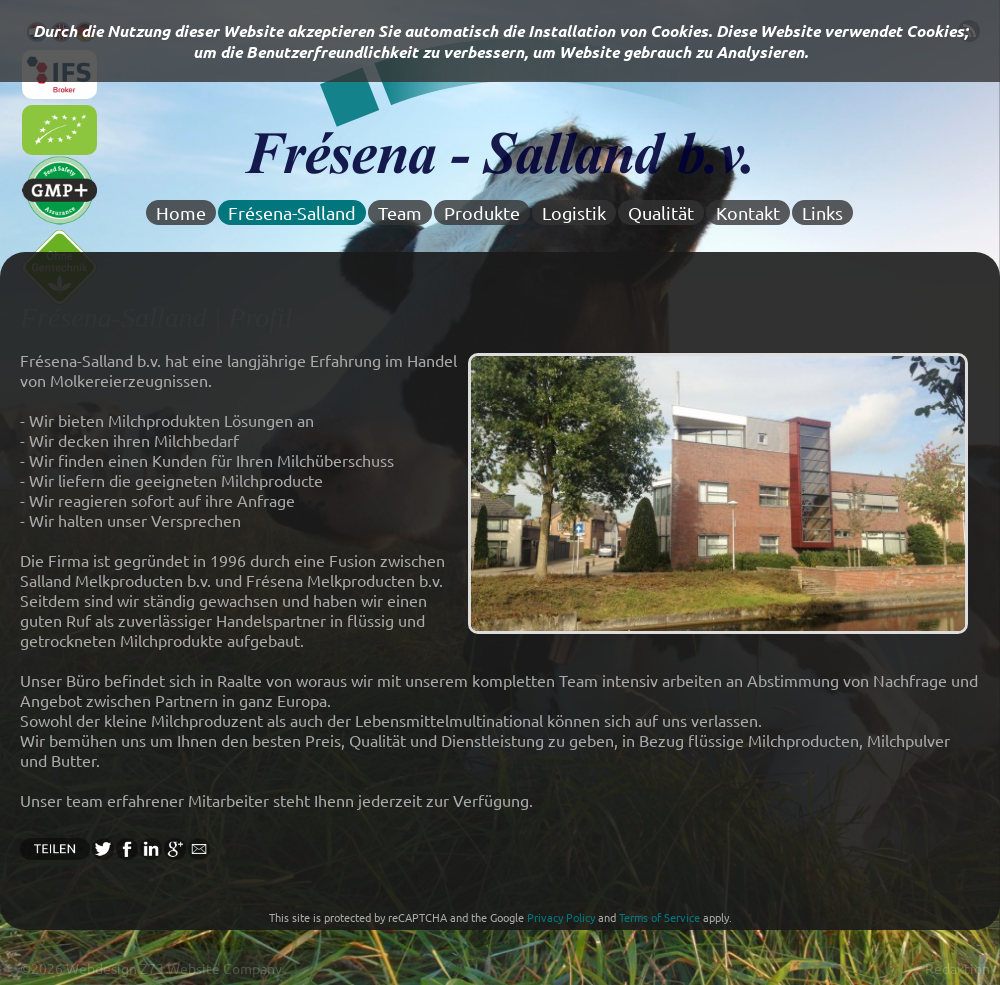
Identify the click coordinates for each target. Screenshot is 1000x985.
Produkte (482, 212)
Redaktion (957, 968)
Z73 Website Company (211, 968)
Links (822, 212)
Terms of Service (659, 917)
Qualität (661, 212)
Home (181, 212)
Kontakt (748, 212)
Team (400, 212)
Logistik (574, 212)
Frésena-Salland (292, 212)
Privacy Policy (561, 917)
